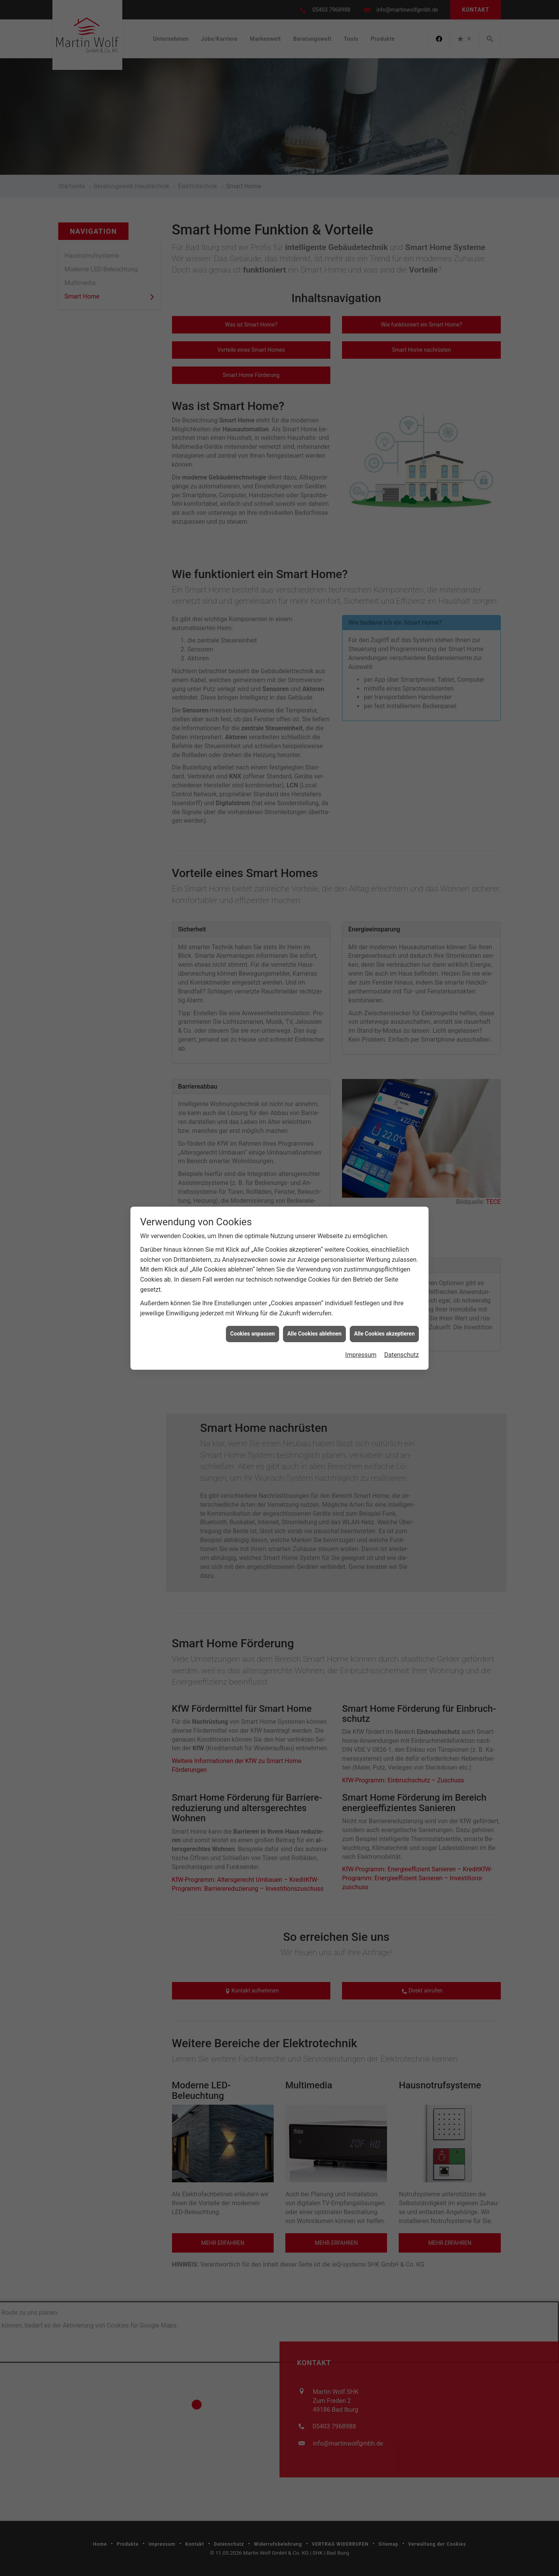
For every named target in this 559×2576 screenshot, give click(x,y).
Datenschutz (401, 531)
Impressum (361, 531)
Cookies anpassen (252, 511)
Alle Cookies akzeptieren (384, 511)
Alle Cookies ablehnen (314, 511)
